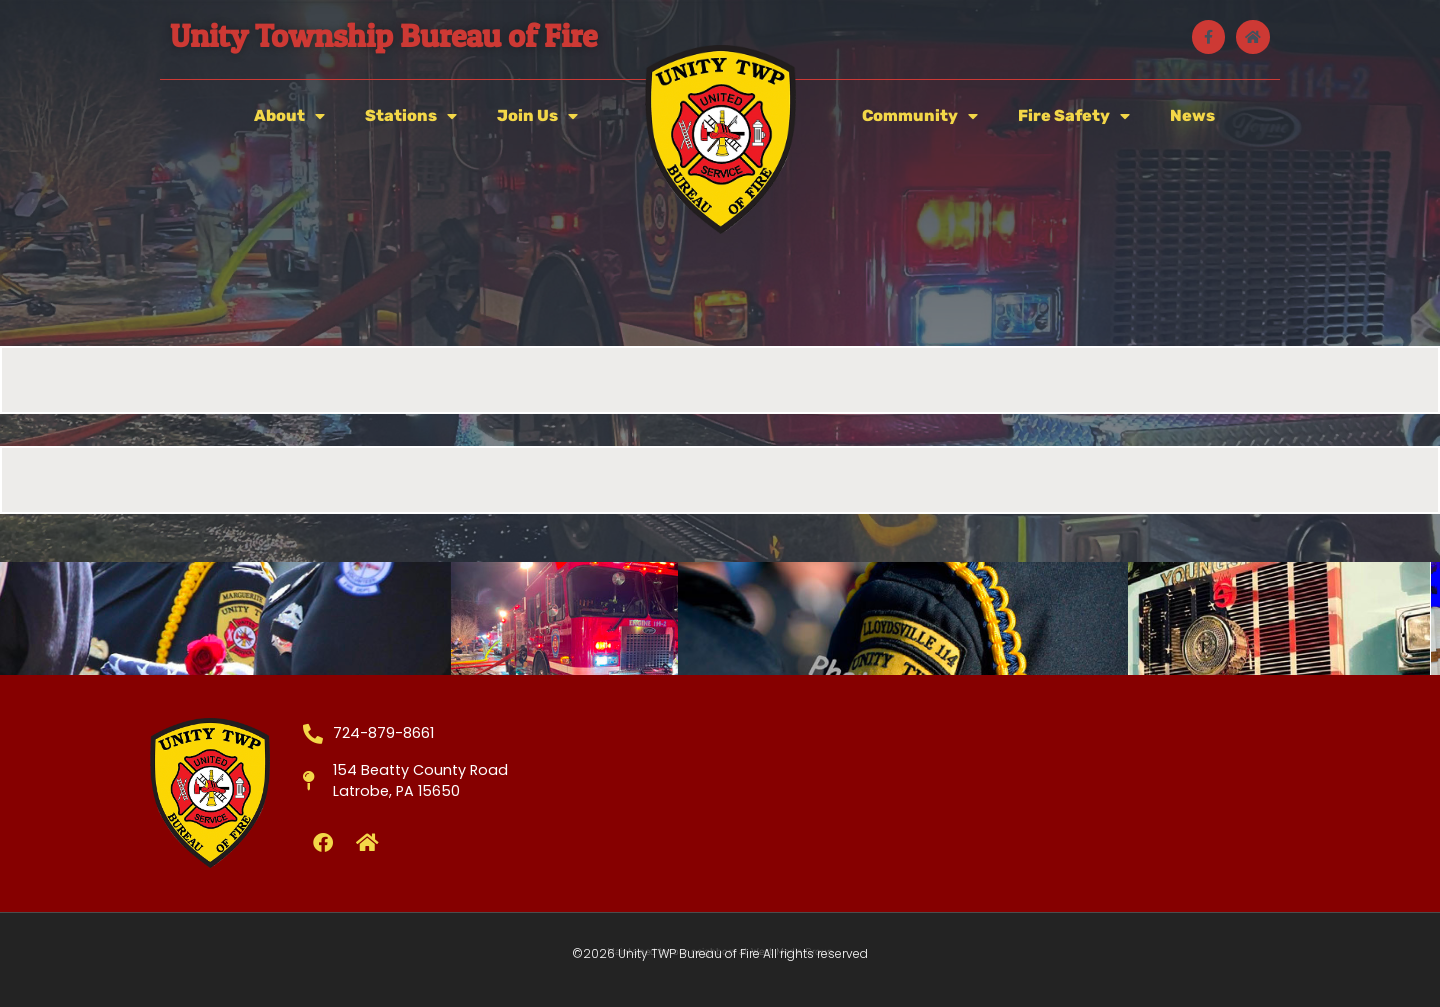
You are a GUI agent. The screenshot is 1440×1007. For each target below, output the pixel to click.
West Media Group (792, 952)
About (289, 116)
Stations (411, 116)
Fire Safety (1074, 116)
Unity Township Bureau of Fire (383, 35)
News (1192, 115)
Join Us (537, 116)
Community (920, 116)
